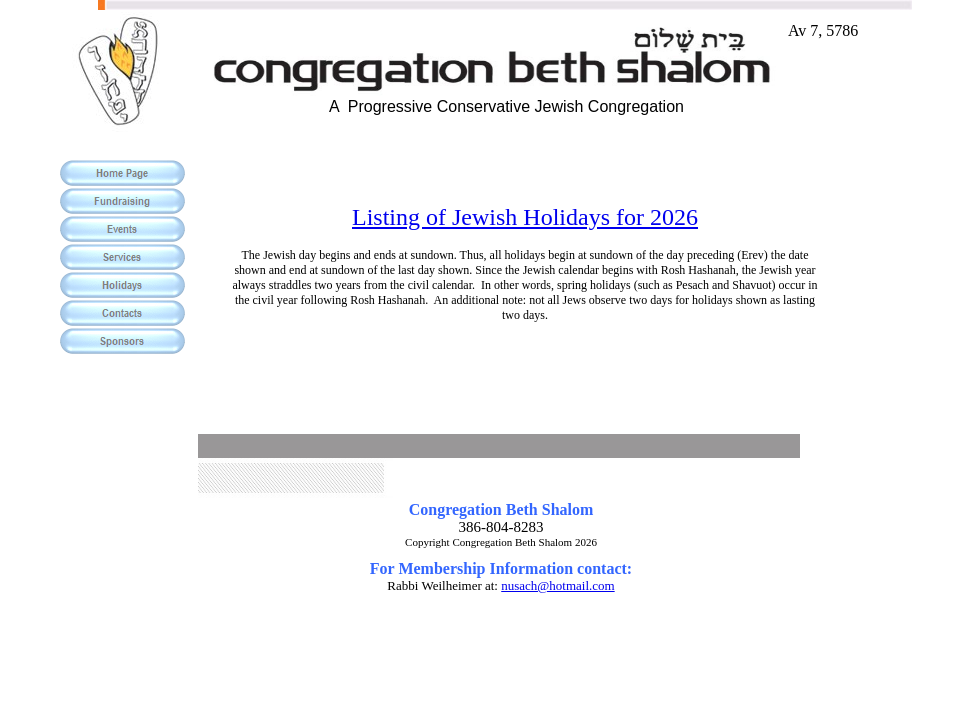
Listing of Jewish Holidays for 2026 (525, 217)
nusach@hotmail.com (557, 585)
